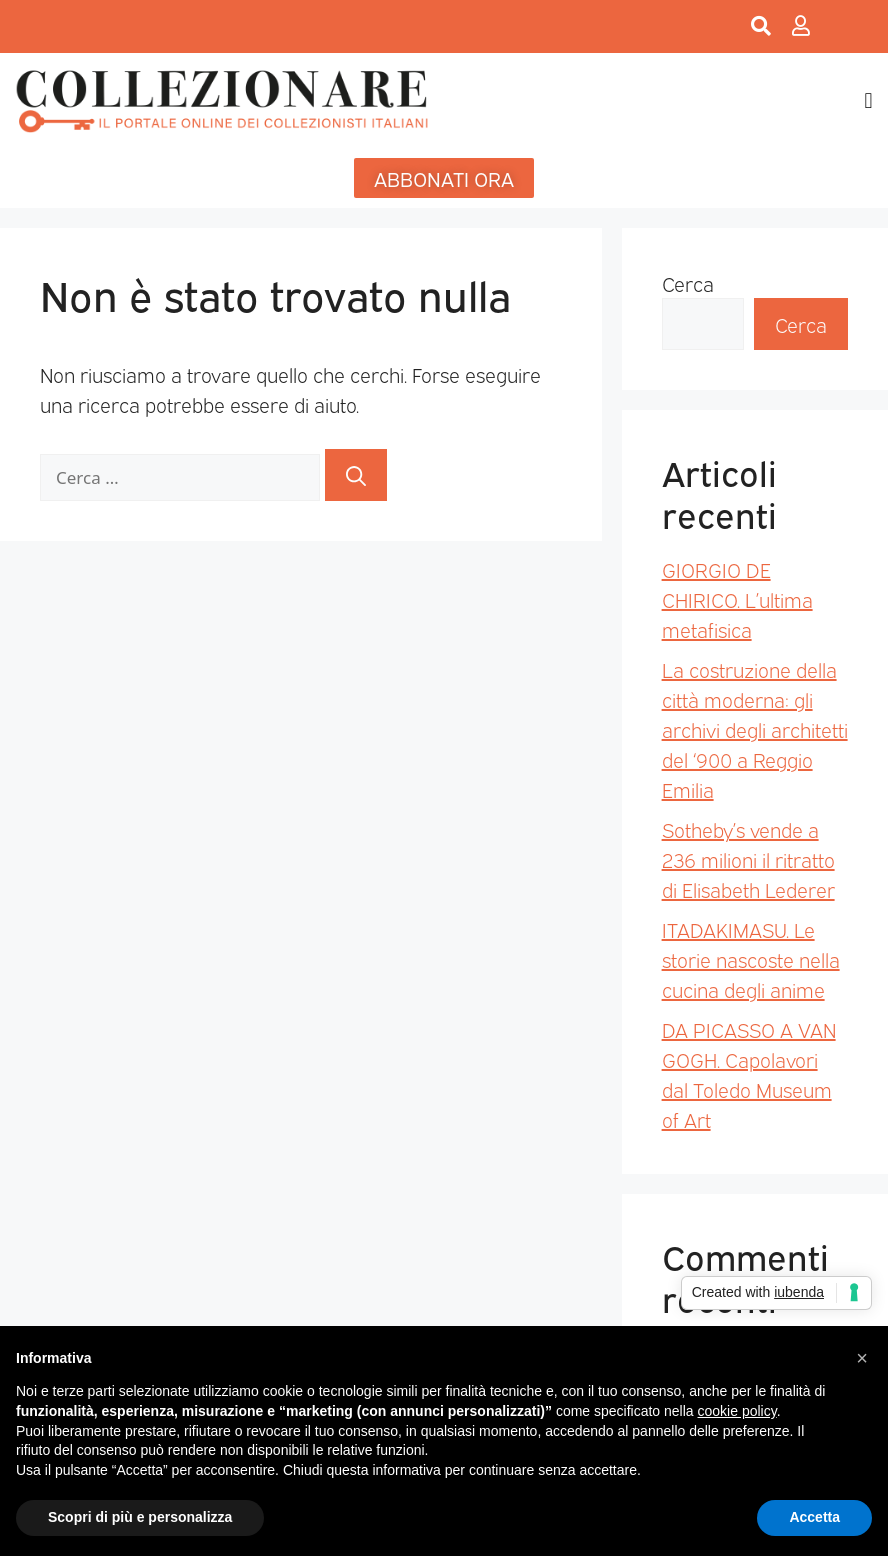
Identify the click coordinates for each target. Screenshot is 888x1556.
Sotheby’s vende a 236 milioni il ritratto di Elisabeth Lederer (748, 859)
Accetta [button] (814, 1517)
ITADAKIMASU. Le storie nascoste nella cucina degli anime (751, 959)
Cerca (688, 283)
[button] (868, 100)
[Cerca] (356, 475)
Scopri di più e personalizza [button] (140, 1517)
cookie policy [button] (737, 1411)
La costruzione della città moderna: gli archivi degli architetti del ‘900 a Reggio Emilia (755, 729)
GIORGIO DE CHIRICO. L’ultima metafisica (737, 599)
